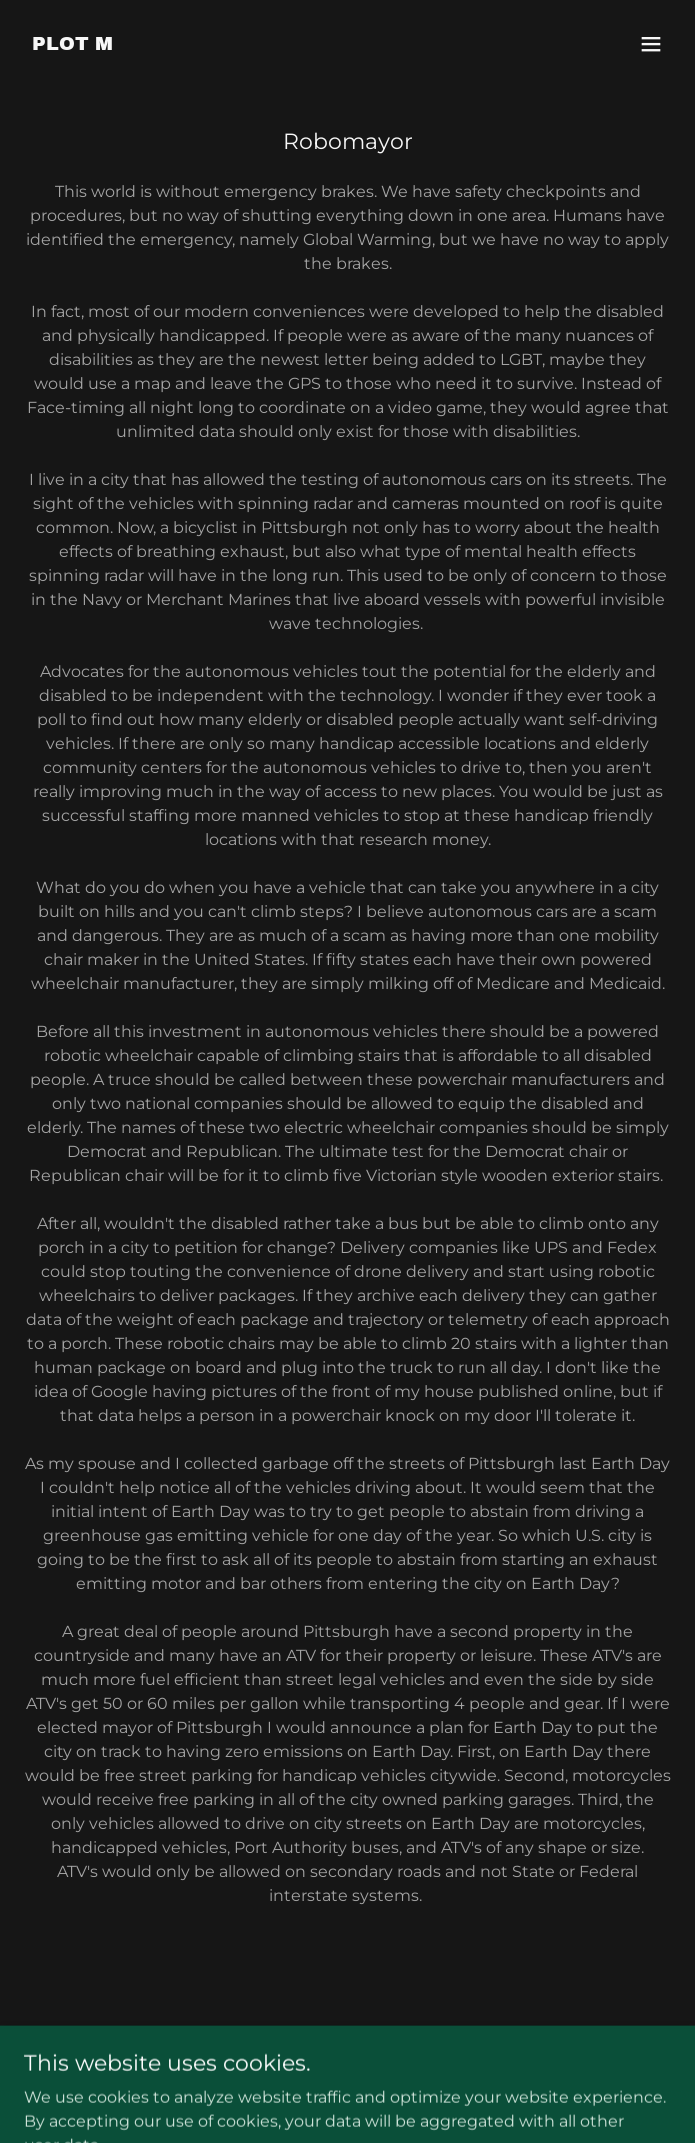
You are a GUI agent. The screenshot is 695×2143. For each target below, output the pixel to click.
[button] (651, 44)
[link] (72, 44)
